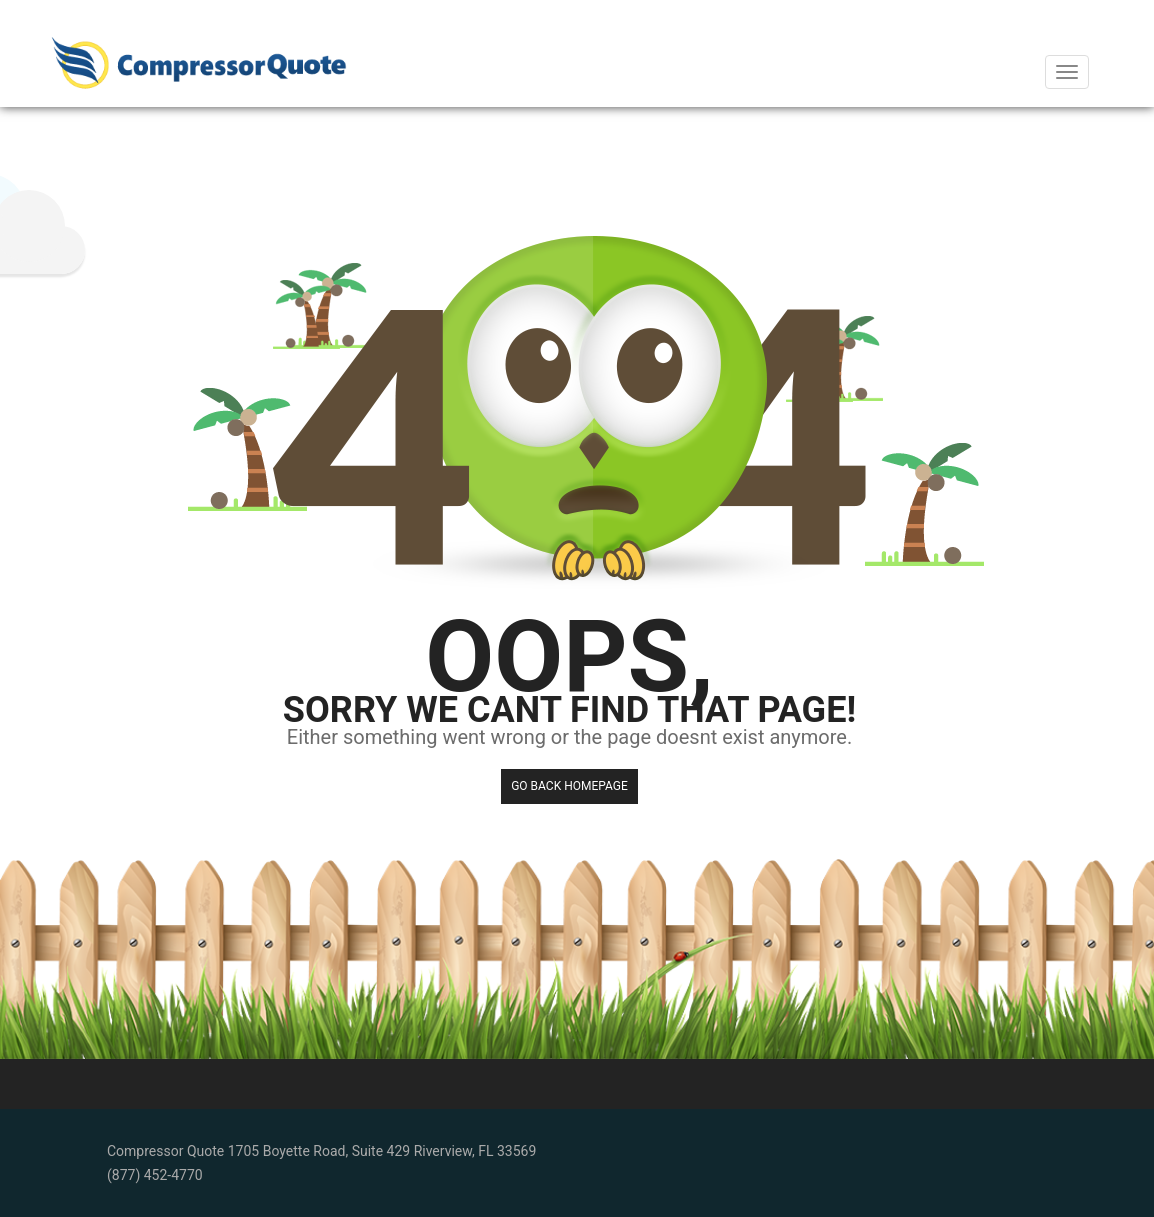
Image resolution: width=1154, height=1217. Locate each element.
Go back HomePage (569, 786)
